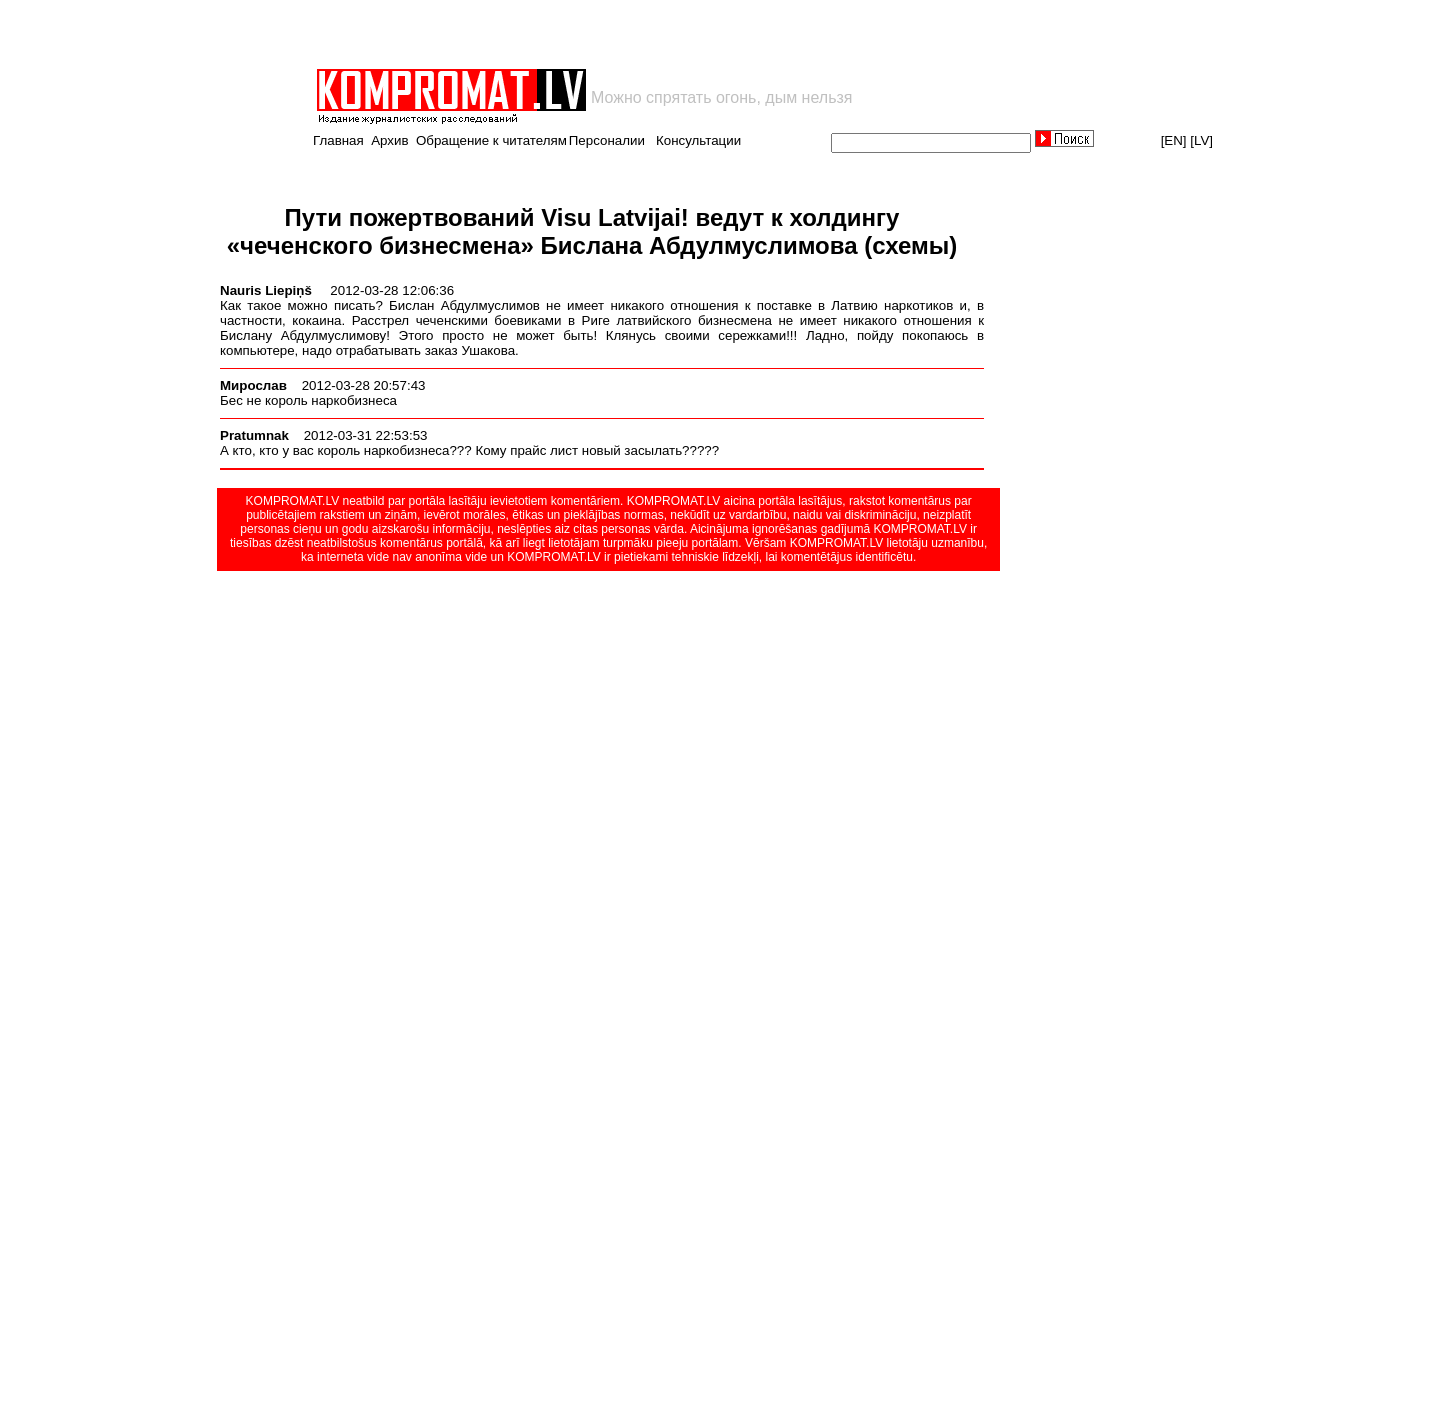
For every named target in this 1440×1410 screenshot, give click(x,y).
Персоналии (607, 140)
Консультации (698, 140)
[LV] (1201, 140)
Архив (389, 140)
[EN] (1174, 140)
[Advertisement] (548, 34)
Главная (338, 140)
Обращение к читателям (491, 140)
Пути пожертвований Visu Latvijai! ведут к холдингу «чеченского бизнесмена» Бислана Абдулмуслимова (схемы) (592, 231)
